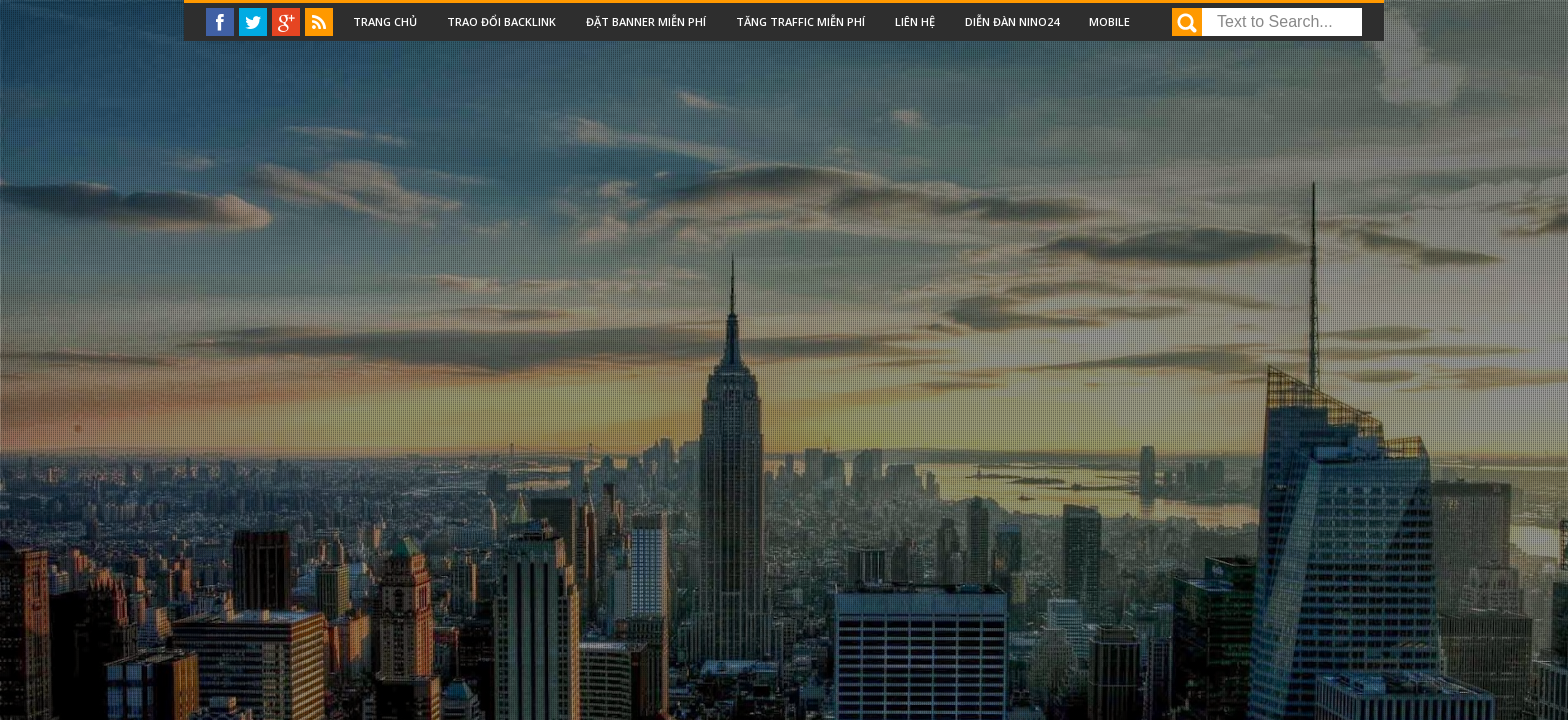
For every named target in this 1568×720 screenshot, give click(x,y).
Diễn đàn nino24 (1012, 21)
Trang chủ (385, 21)
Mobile (1109, 21)
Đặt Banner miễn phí (646, 21)
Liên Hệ (915, 21)
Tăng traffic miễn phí (800, 21)
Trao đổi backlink (501, 21)
